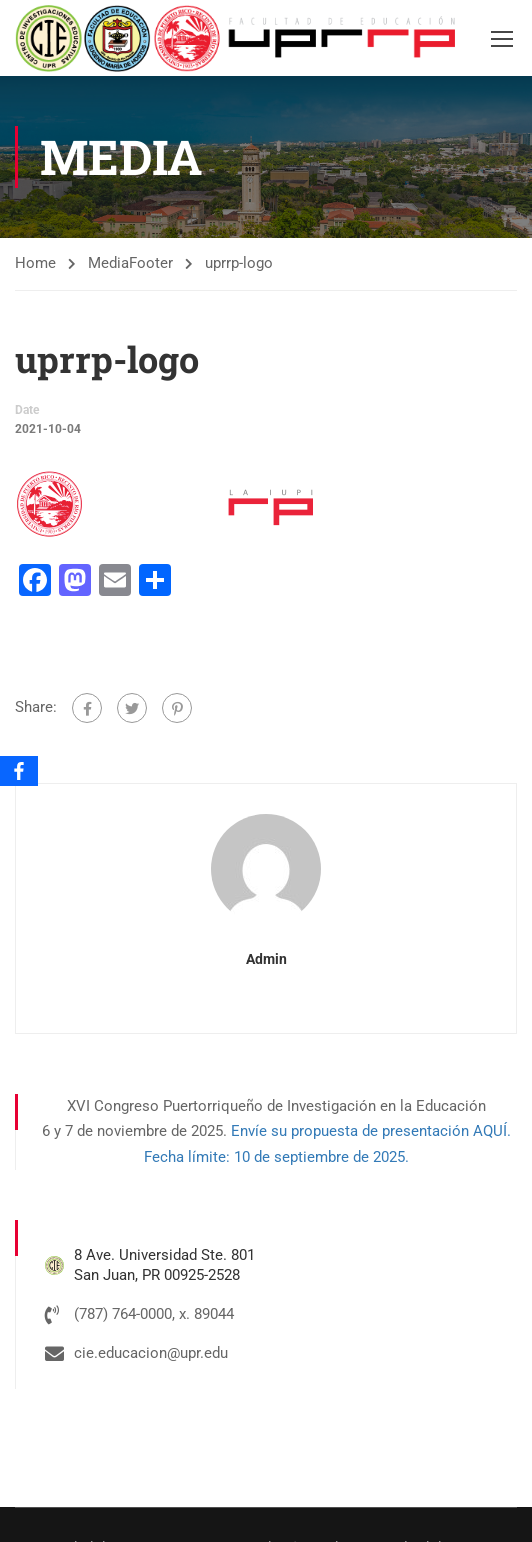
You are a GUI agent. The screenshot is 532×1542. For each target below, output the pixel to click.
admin (266, 960)
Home (35, 264)
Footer (151, 264)
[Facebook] (19, 771)
